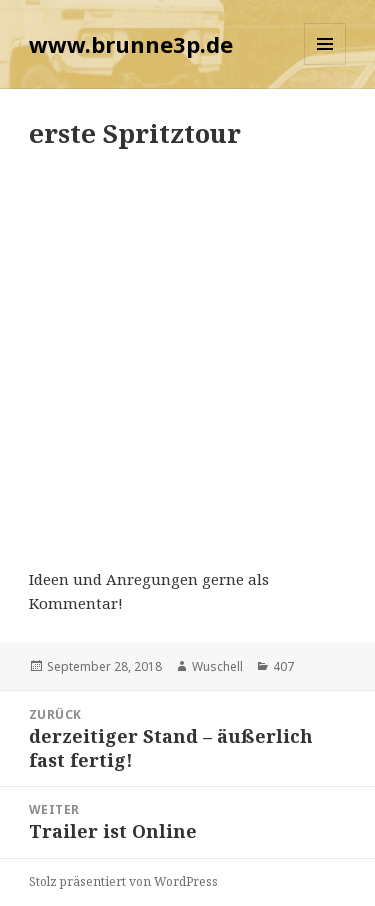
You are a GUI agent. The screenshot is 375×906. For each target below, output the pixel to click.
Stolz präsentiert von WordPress (123, 881)
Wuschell (217, 666)
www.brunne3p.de (131, 44)
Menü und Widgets (325, 64)
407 (283, 666)
